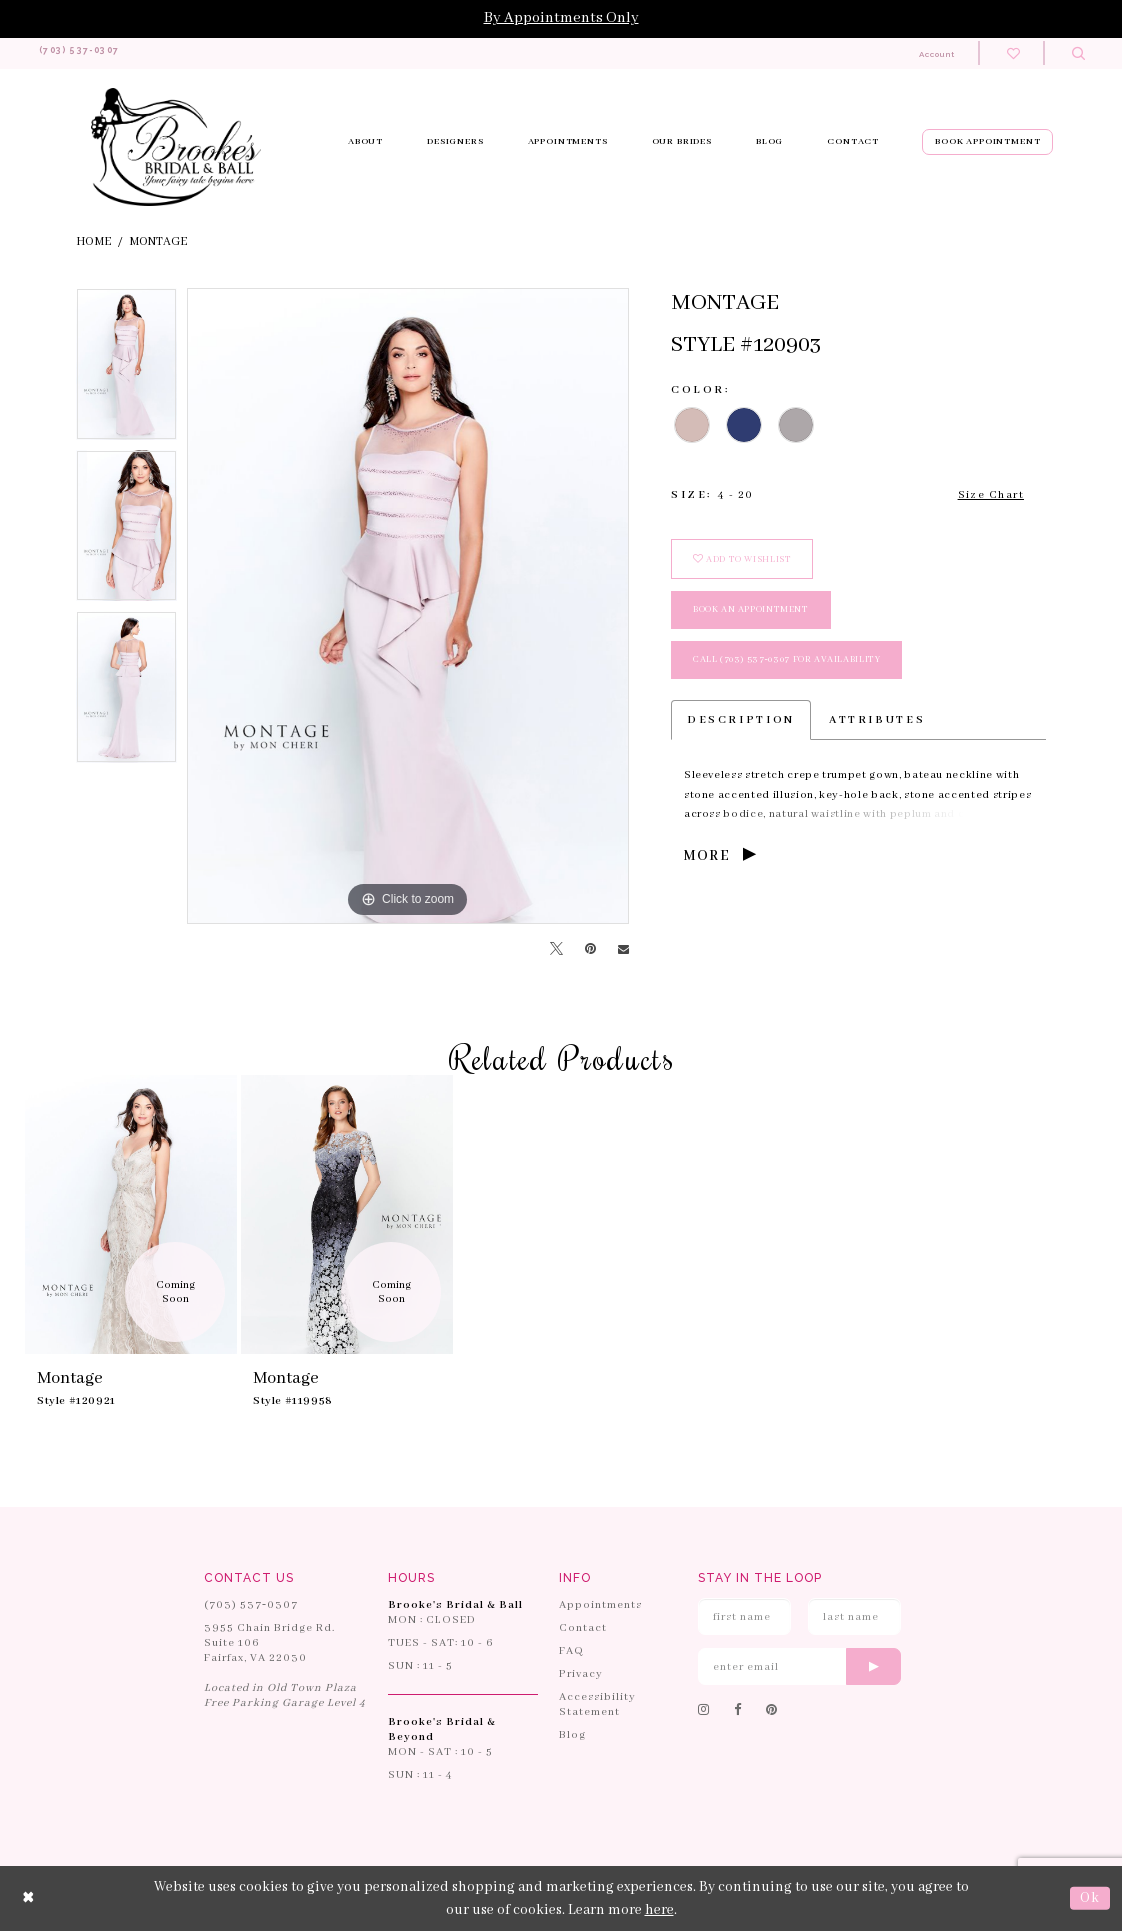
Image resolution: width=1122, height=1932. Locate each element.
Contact (583, 1629)
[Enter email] (799, 1667)
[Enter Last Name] (854, 1617)
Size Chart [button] (991, 496)
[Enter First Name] (744, 1617)
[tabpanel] (126, 370)
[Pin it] (590, 950)
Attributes (877, 721)
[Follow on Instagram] (704, 1712)
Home (94, 242)
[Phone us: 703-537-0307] (97, 54)
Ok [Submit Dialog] (1090, 1899)
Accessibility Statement (597, 1705)
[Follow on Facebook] (738, 1712)
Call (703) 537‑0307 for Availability (787, 660)
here (659, 1910)
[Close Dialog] (29, 1899)
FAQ (571, 1652)
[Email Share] (623, 950)
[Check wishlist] (1013, 53)
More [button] (707, 857)
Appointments (600, 1606)
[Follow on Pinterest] (772, 1712)
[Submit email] (873, 1667)
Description (741, 721)
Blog (572, 1736)
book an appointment (751, 610)
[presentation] (131, 1215)
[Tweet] (556, 950)
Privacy (581, 1675)
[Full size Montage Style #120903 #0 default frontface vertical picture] (408, 607)
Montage (158, 242)
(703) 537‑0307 (251, 1606)
